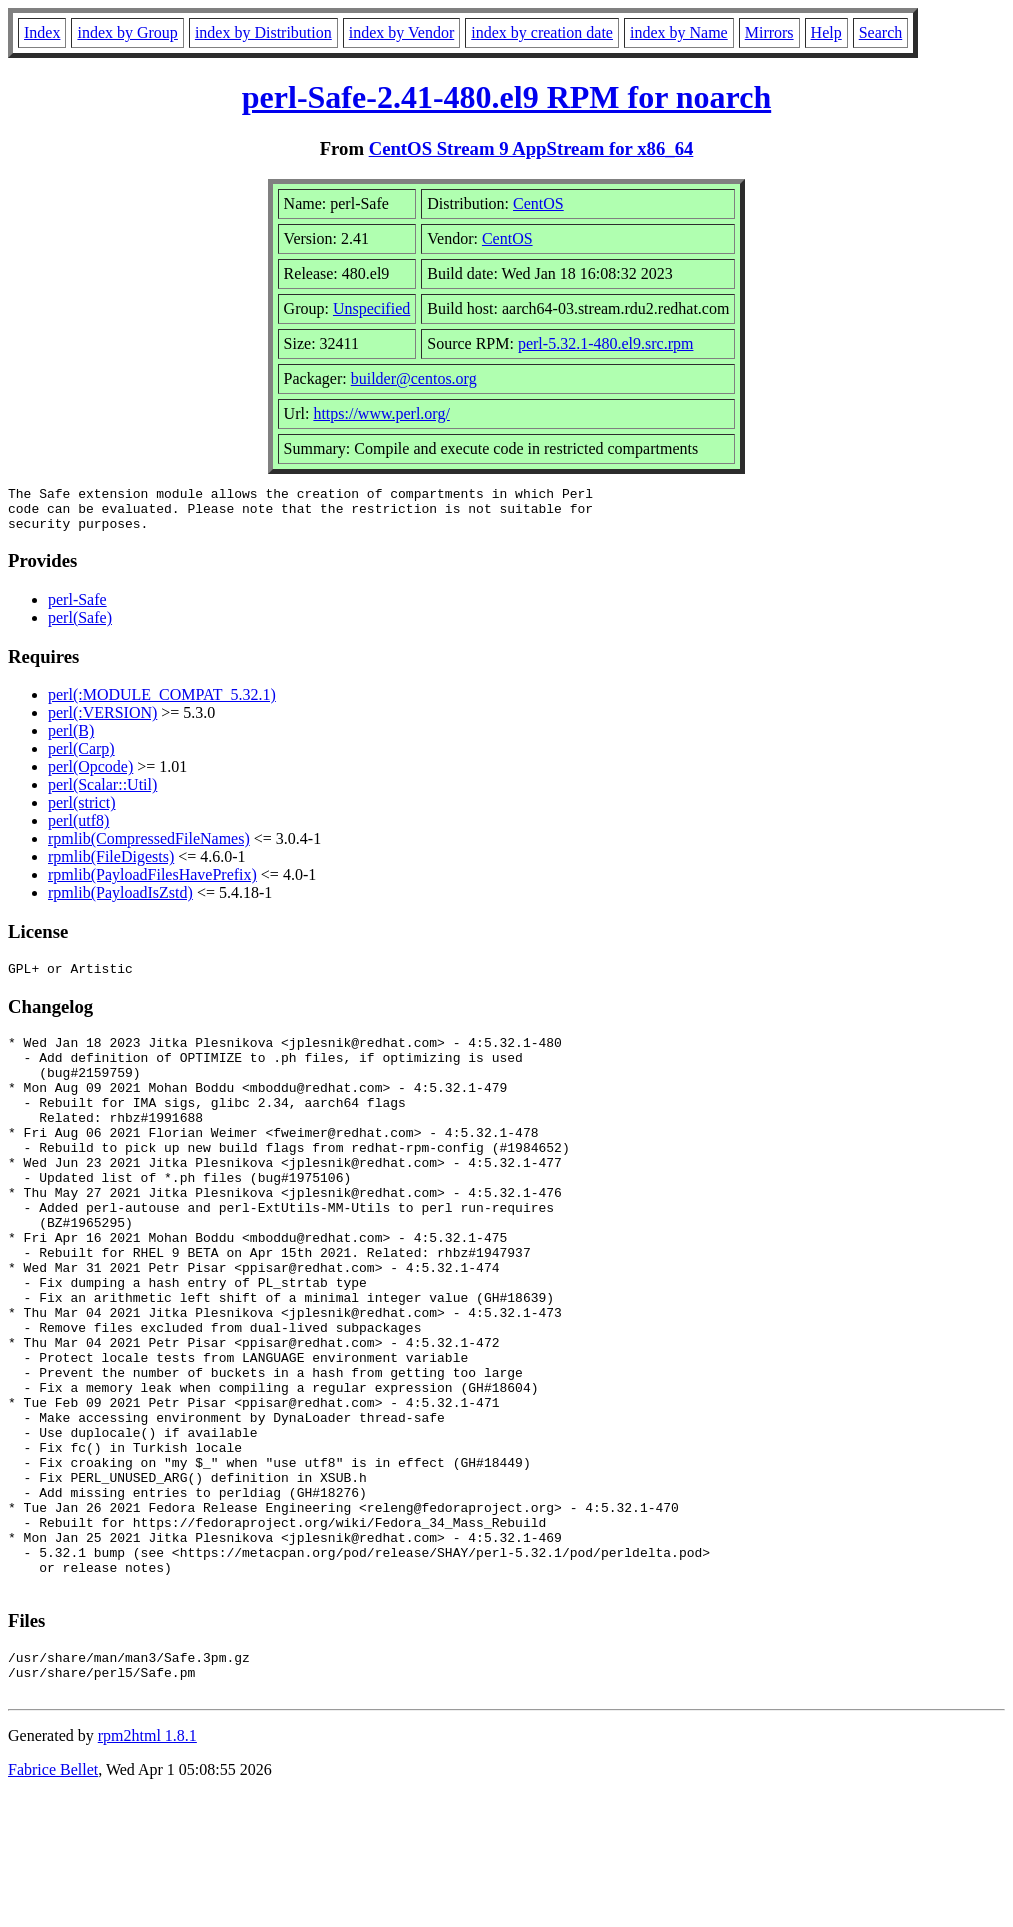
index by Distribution (263, 32)
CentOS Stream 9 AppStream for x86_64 (531, 148)
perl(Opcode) (90, 775)
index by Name (679, 32)
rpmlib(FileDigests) (111, 865)
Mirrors (769, 32)
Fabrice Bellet (53, 1901)
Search (881, 32)
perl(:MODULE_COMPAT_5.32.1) (162, 703)
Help (826, 32)
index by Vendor (401, 32)
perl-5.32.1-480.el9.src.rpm (606, 343)
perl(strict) (82, 811)
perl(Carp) (81, 757)
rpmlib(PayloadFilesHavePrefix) (152, 883)
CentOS (538, 203)
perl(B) (71, 739)
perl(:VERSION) (102, 721)
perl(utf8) (78, 829)
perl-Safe (77, 608)
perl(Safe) (80, 626)
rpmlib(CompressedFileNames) (149, 847)
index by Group (127, 32)
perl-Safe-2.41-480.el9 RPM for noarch (506, 97)
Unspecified (371, 308)
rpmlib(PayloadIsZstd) (120, 901)
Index (42, 32)
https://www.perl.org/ (381, 413)
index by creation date (542, 32)
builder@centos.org (414, 378)
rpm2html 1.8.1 (147, 1867)
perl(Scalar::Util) (102, 793)
